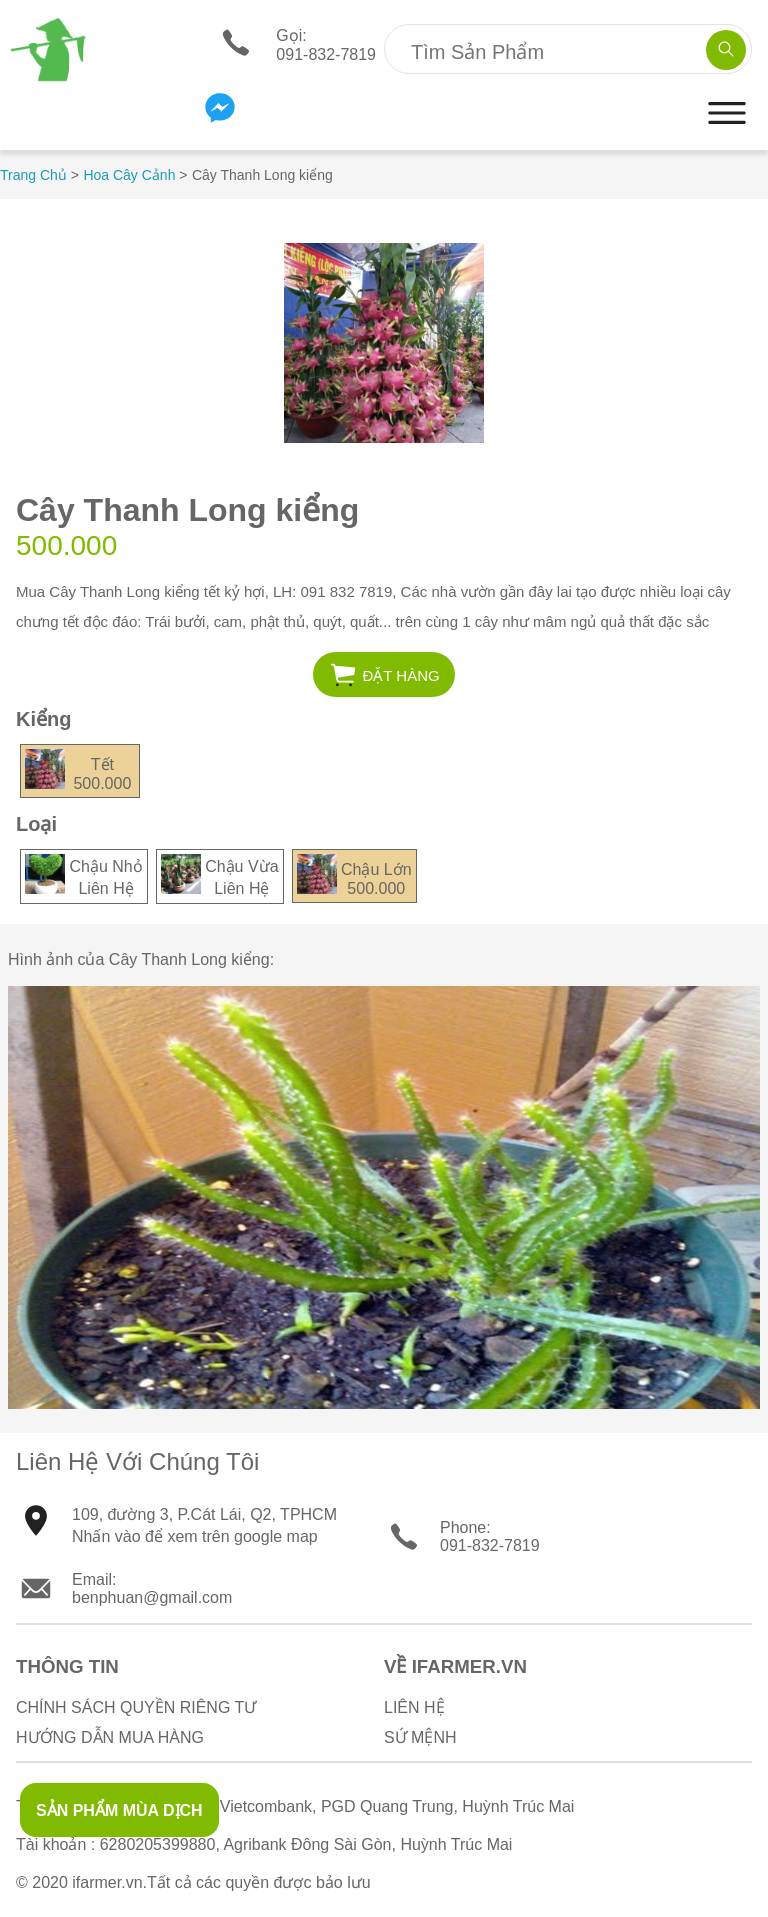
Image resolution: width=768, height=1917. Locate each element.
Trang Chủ (33, 175)
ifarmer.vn (107, 1882)
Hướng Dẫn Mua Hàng (110, 1737)
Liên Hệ (414, 1707)
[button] (727, 132)
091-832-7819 (490, 1545)
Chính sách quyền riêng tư (136, 1707)
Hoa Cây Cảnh (129, 175)
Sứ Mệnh (420, 1737)
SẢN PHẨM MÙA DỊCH (119, 1810)
